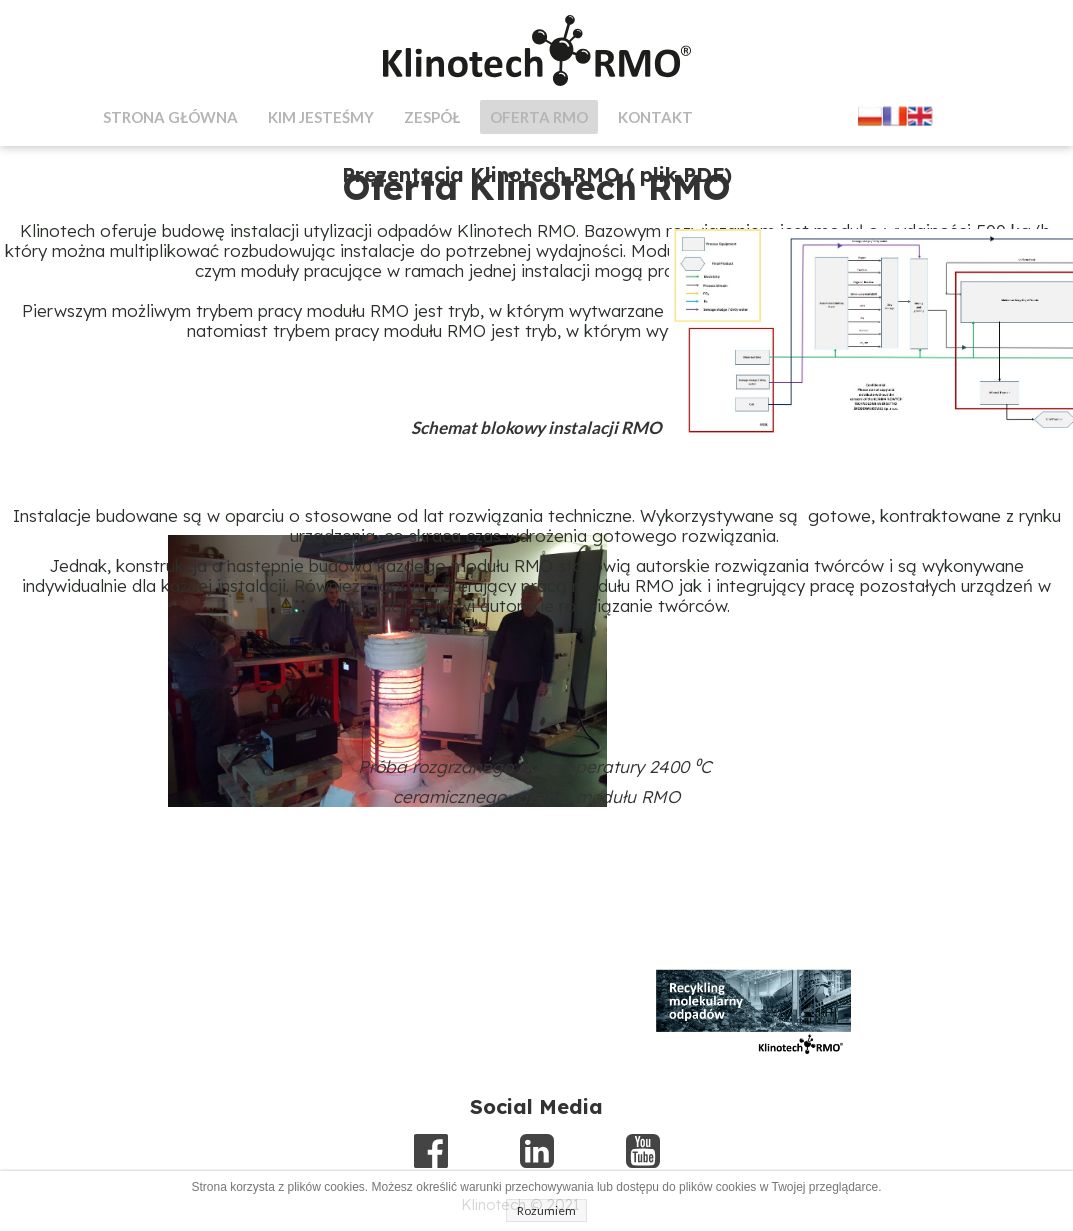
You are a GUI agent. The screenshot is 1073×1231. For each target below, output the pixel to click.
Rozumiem (546, 1210)
